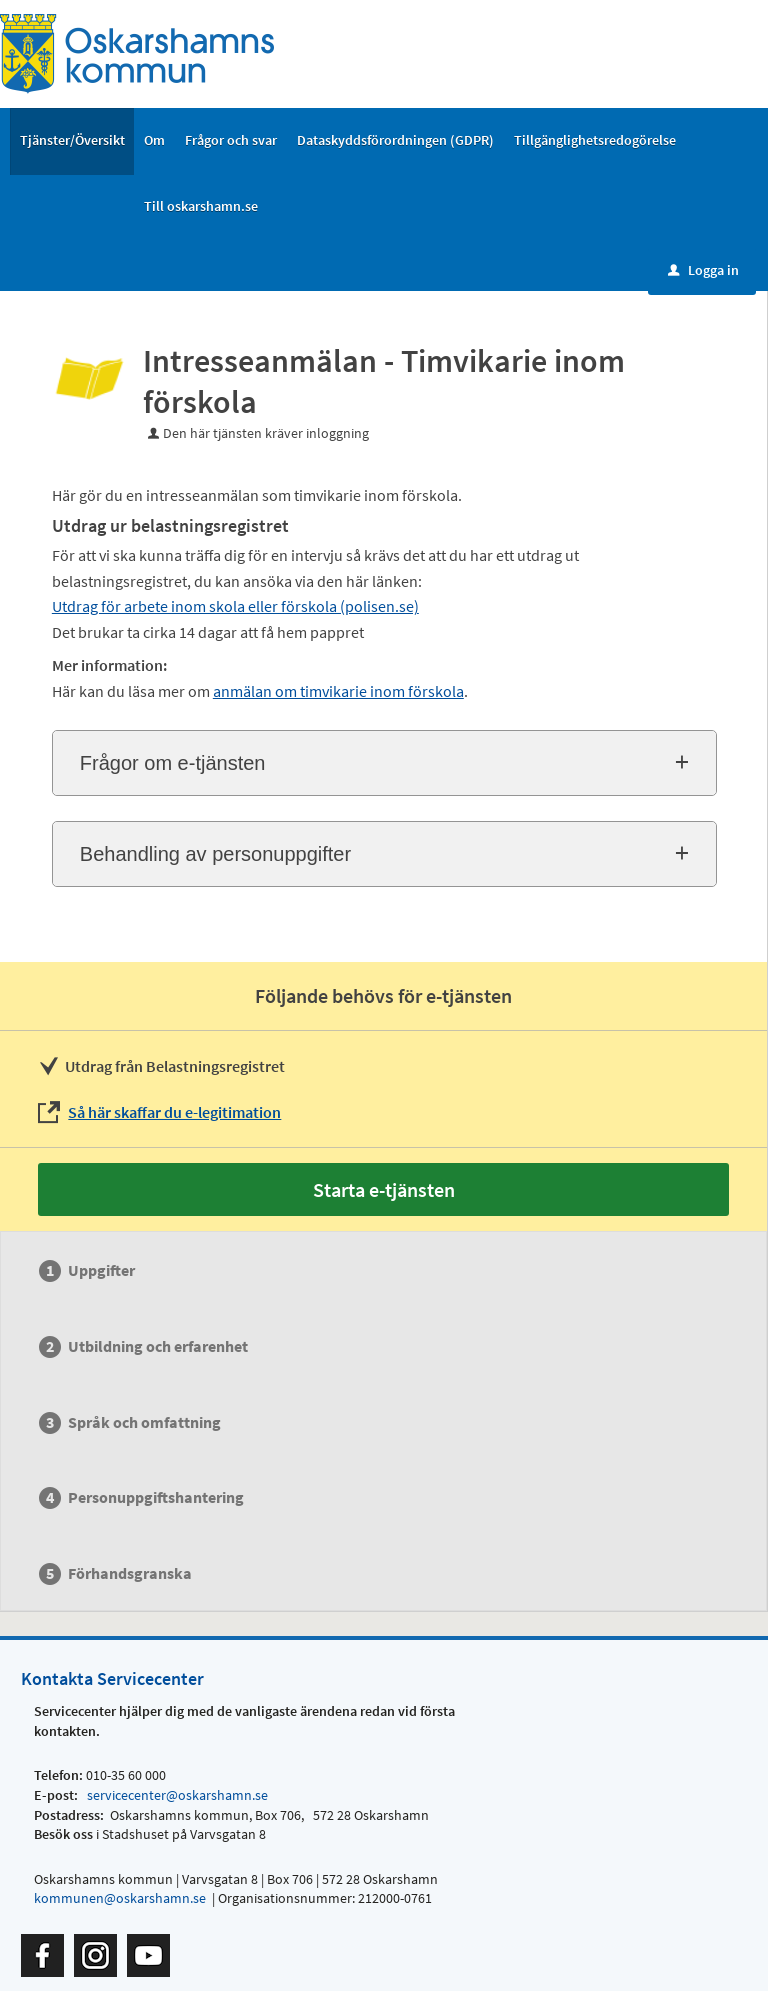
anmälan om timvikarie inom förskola (338, 691)
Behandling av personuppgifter (215, 854)
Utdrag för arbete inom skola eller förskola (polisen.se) (235, 606)
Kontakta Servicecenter (112, 1678)
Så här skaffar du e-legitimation (174, 1112)
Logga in (703, 270)
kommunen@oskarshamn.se (120, 1898)
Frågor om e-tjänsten (173, 763)
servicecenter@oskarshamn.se (176, 1795)
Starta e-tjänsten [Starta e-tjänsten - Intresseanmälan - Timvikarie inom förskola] (384, 1189)
